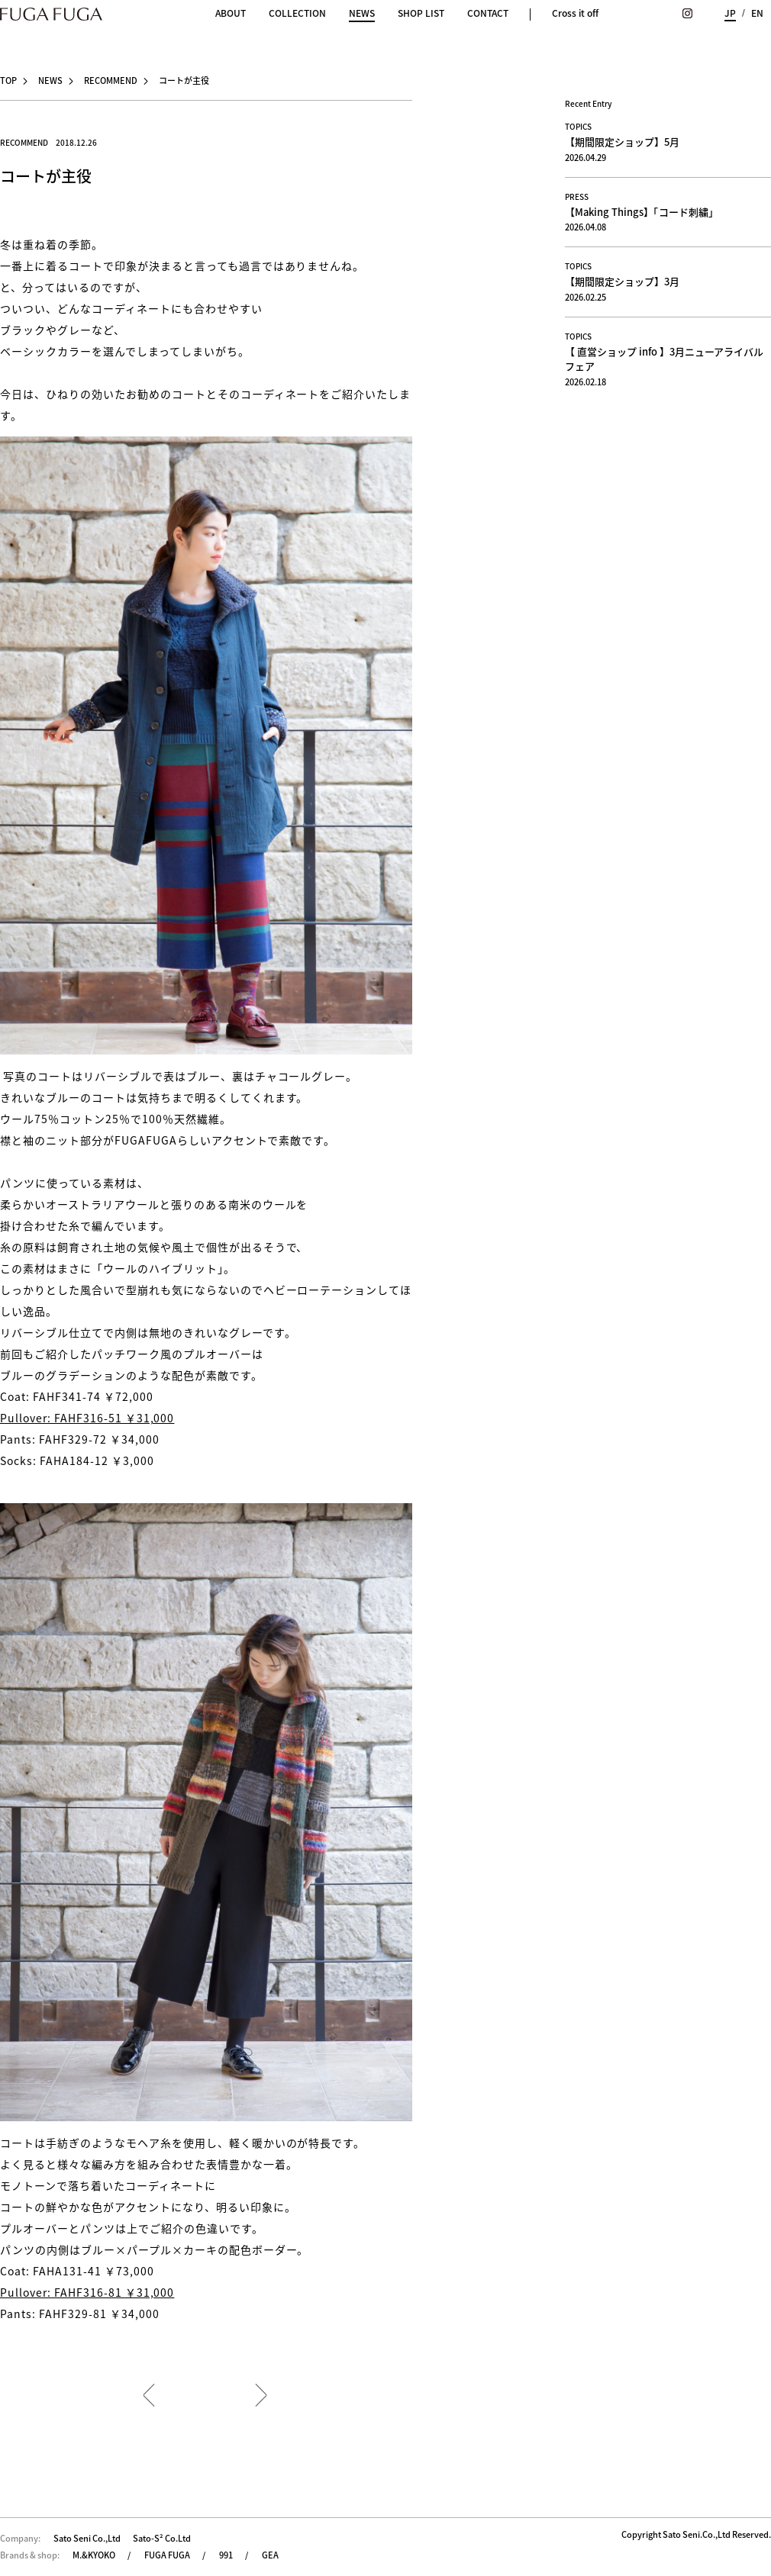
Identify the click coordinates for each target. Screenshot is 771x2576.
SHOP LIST (421, 13)
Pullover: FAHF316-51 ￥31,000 (87, 1417)
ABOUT (230, 13)
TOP (8, 80)
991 (226, 2555)
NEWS (362, 14)
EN (757, 13)
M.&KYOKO (94, 2555)
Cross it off (575, 13)
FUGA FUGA (167, 2555)
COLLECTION (297, 13)
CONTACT (487, 13)
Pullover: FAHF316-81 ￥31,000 (87, 2292)
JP (730, 13)
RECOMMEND (110, 80)
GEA (270, 2555)
